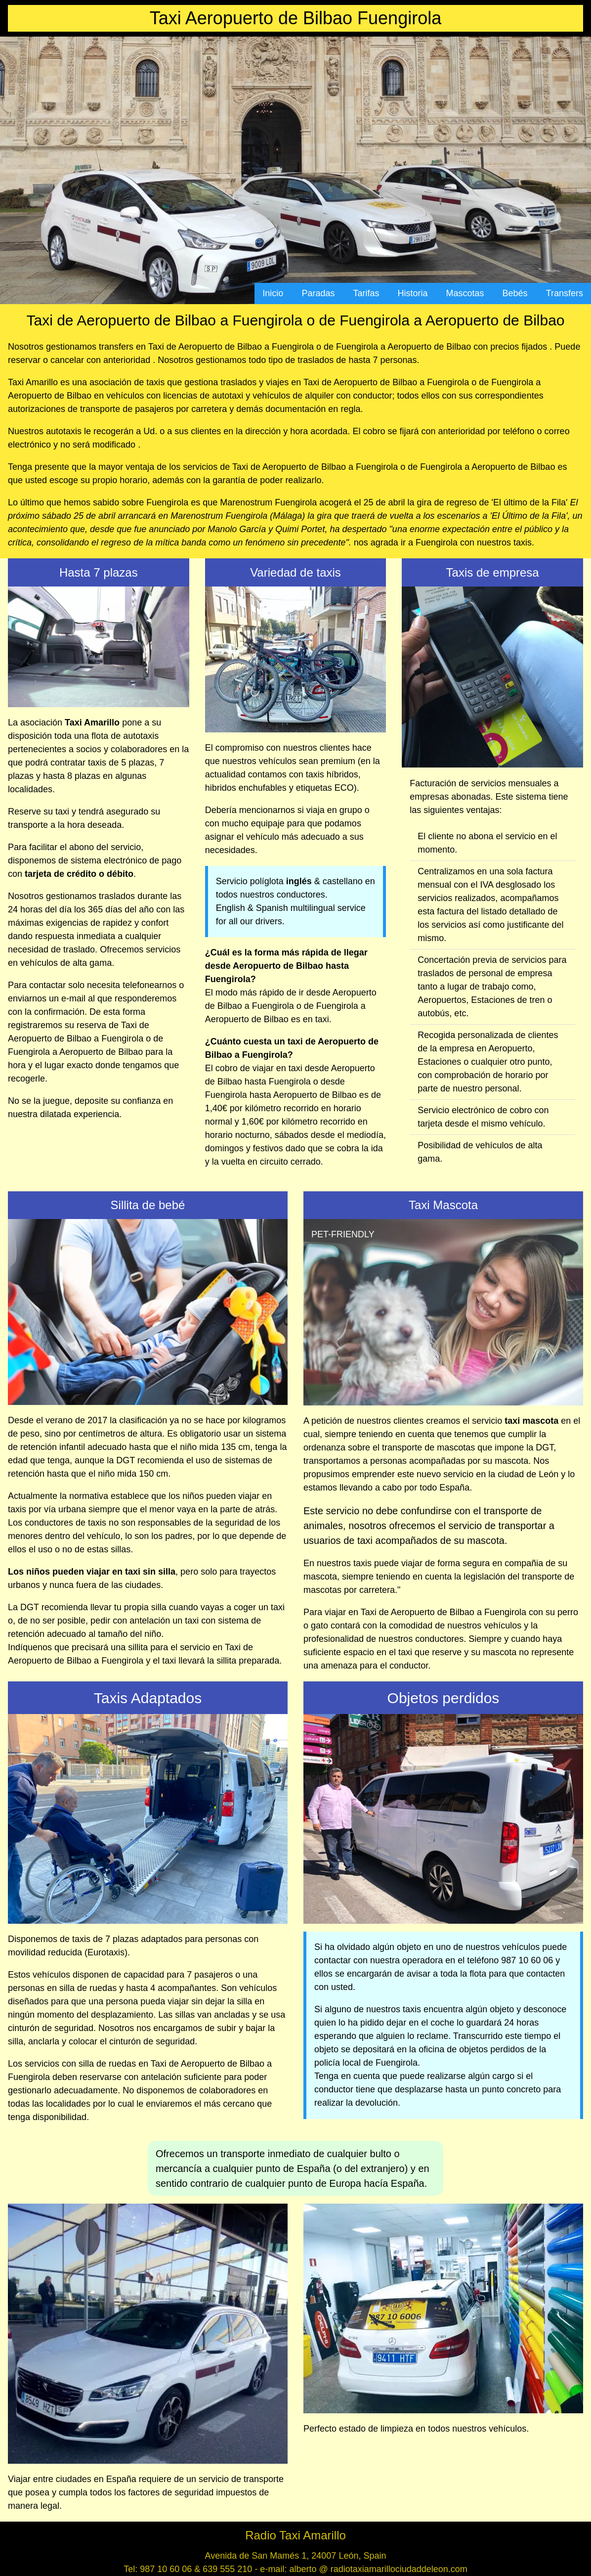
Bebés (515, 293)
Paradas (318, 293)
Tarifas (366, 293)
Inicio (272, 293)
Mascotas (465, 293)
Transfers (564, 293)
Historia (413, 293)
